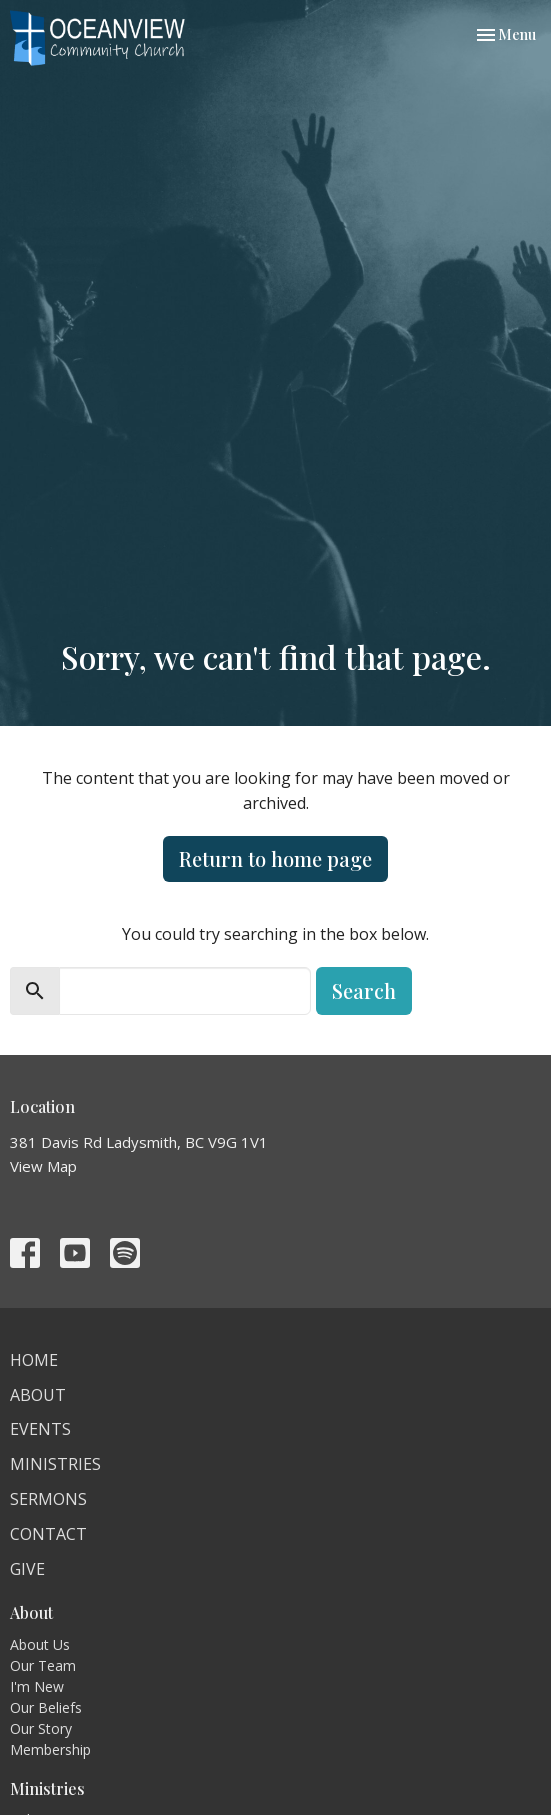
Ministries (55, 1464)
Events (40, 1429)
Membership (50, 1749)
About (38, 1395)
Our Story (41, 1728)
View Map (43, 1166)
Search (364, 990)
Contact (48, 1534)
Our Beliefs (46, 1707)
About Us (40, 1644)
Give (27, 1569)
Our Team (43, 1665)
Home (34, 1360)
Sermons (48, 1499)
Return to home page (275, 858)
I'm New (37, 1686)
